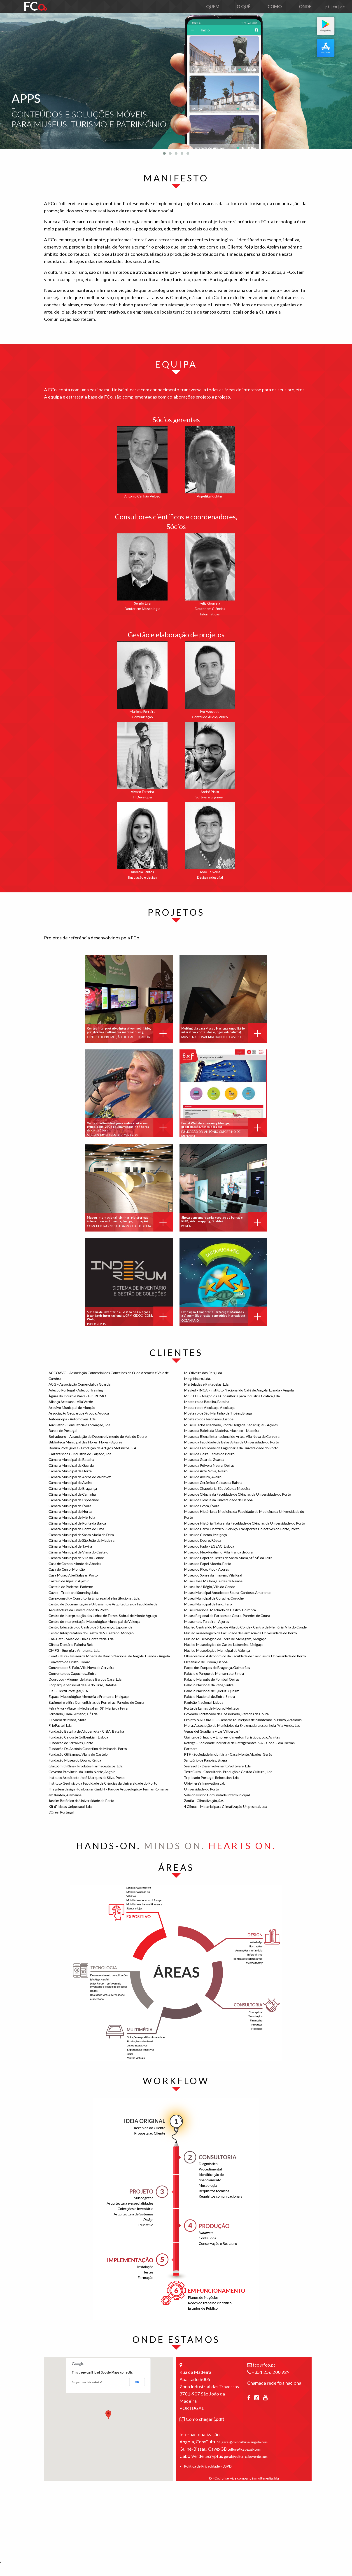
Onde (305, 6)
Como (274, 6)
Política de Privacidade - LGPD (208, 2477)
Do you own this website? (87, 2393)
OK (137, 2393)
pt (327, 6)
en (335, 6)
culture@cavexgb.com (244, 2460)
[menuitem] (212, 6)
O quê (243, 6)
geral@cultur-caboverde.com (246, 2467)
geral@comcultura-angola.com (244, 2453)
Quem (212, 6)
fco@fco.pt (264, 2375)
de (342, 6)
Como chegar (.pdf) (201, 2429)
